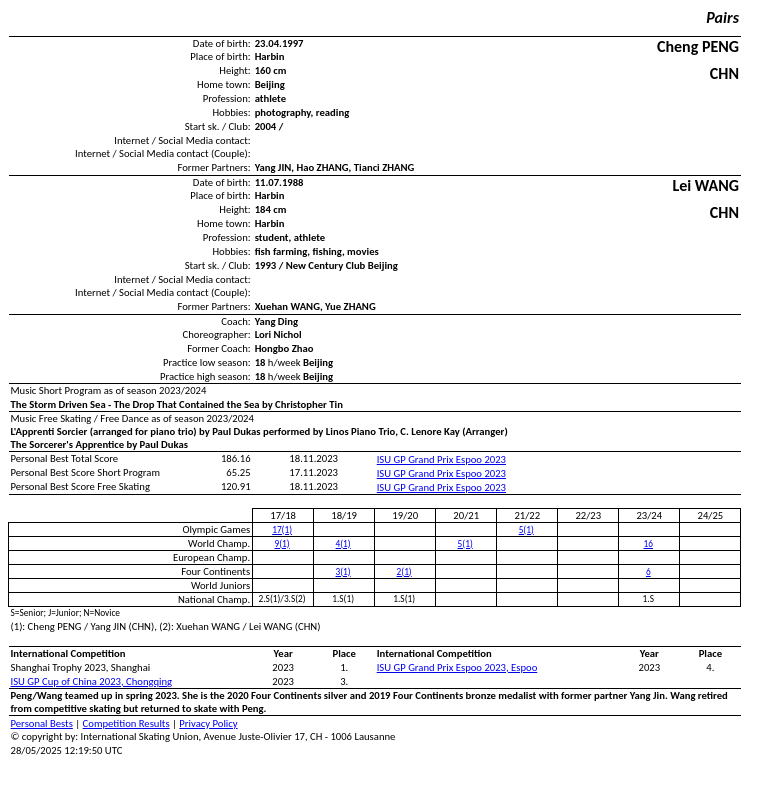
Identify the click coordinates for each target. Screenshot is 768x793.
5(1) (526, 530)
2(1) (404, 572)
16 (648, 544)
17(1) (282, 530)
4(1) (343, 544)
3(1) (343, 572)
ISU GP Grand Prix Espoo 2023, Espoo (457, 667)
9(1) (282, 544)
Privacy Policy (208, 723)
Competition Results (126, 723)
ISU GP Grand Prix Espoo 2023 (441, 459)
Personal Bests (42, 723)
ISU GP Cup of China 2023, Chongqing (92, 681)
